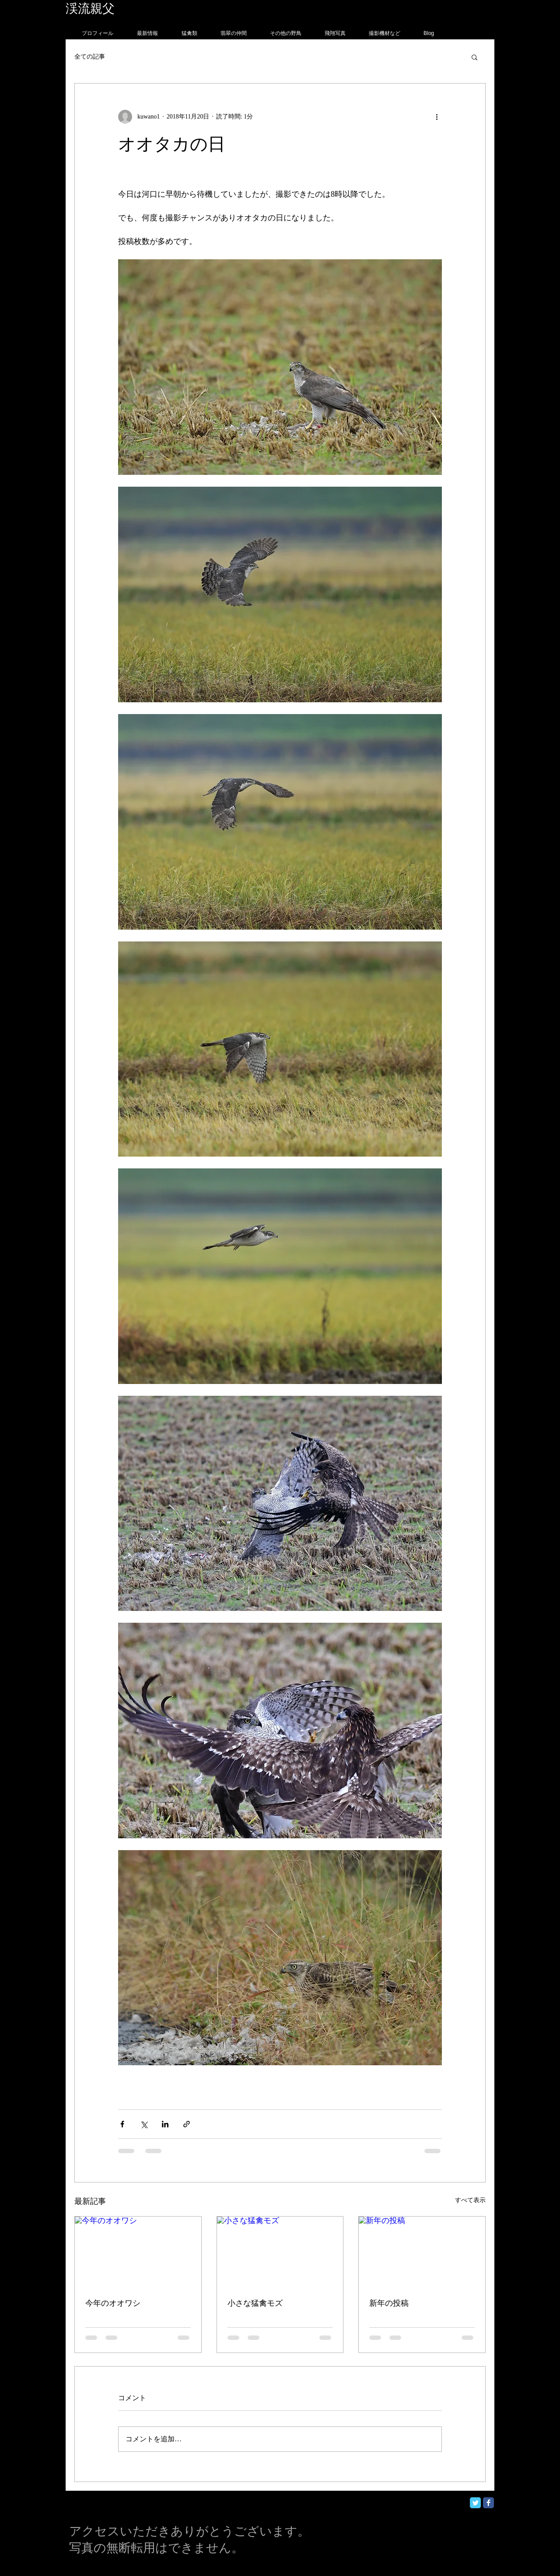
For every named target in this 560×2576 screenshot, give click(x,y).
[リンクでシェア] (186, 2124)
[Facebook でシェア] (122, 2124)
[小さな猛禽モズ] (280, 2252)
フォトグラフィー (165, 8)
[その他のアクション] (436, 117)
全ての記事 (89, 56)
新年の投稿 (389, 2303)
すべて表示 (470, 2200)
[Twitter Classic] (475, 2502)
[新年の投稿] (422, 2252)
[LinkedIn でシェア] (165, 2124)
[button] (474, 56)
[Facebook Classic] (488, 2502)
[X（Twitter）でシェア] (144, 2124)
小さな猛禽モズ (255, 2303)
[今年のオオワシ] (138, 2252)
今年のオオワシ (112, 2303)
